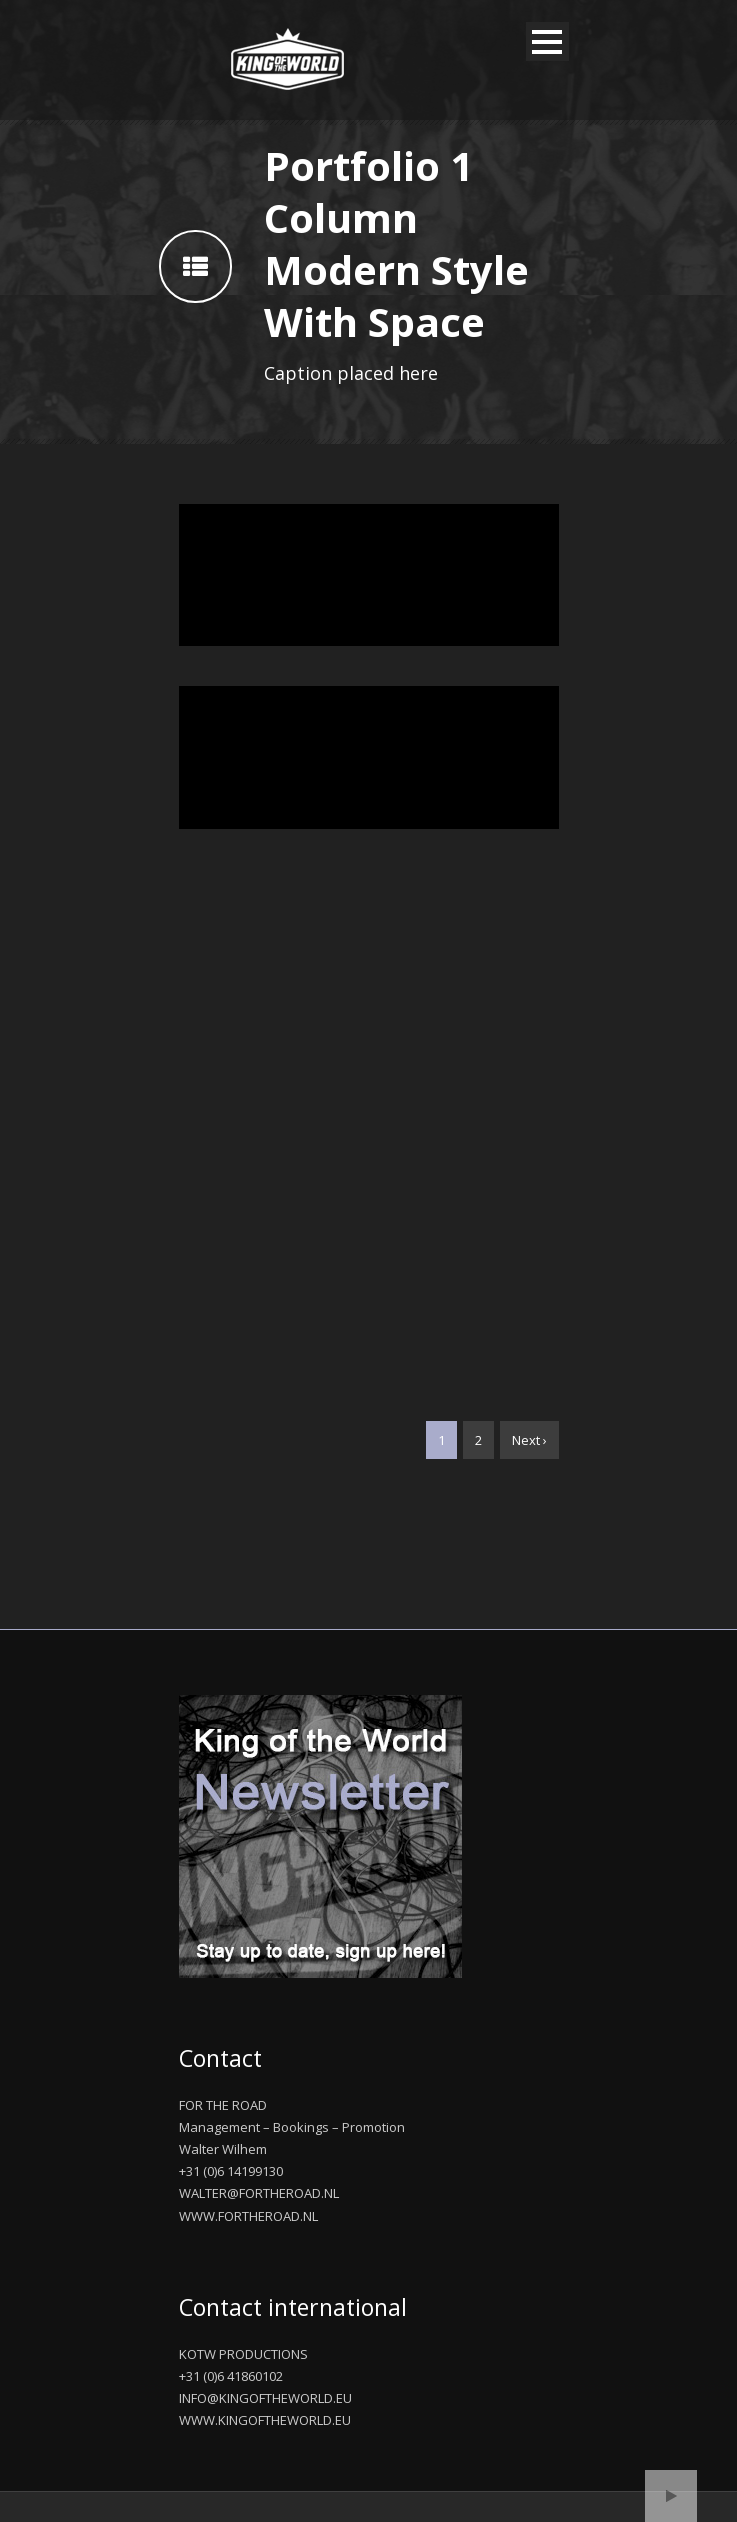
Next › (529, 1440)
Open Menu (547, 41)
